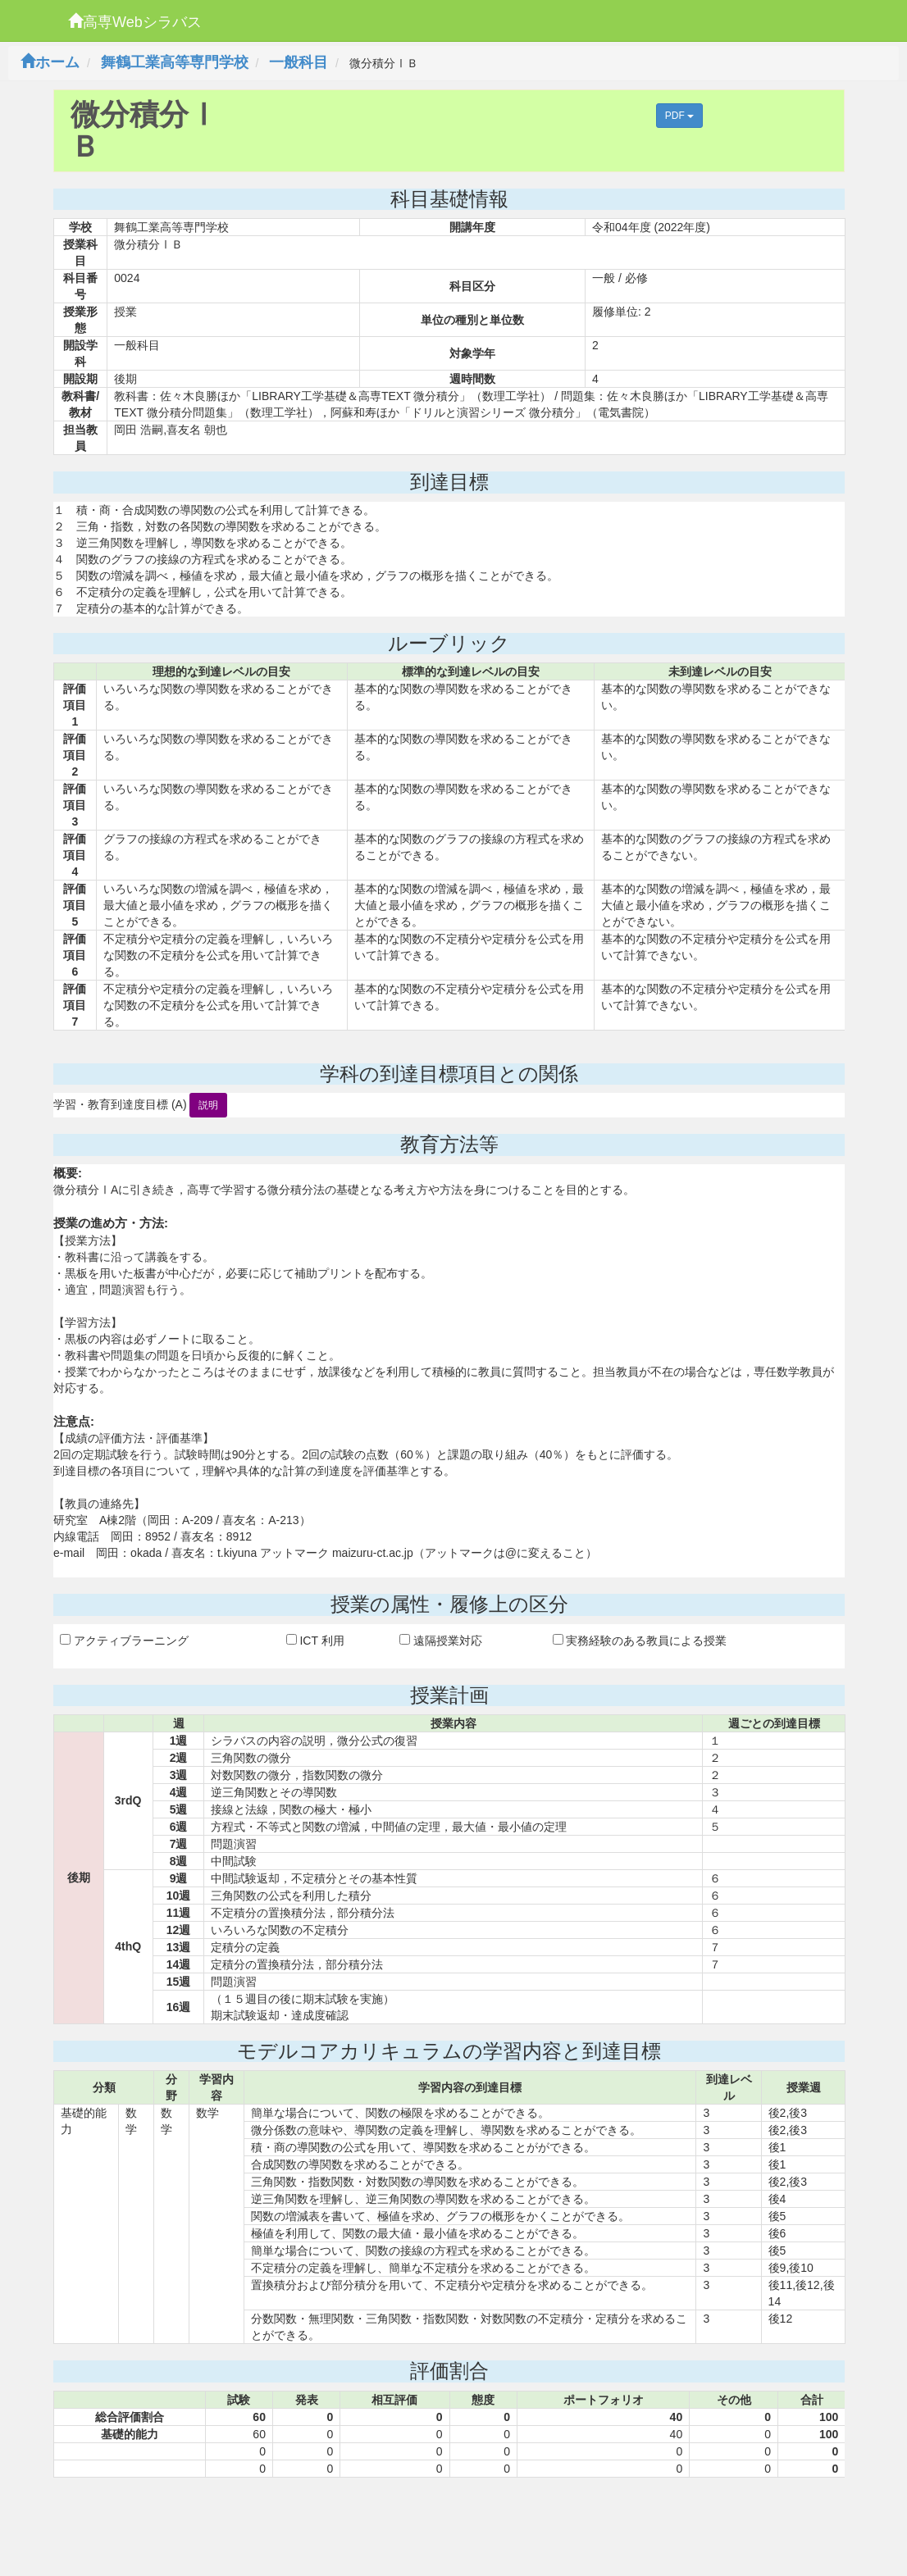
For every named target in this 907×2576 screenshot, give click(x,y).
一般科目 (298, 62)
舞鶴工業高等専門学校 (174, 62)
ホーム (50, 62)
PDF (679, 115)
